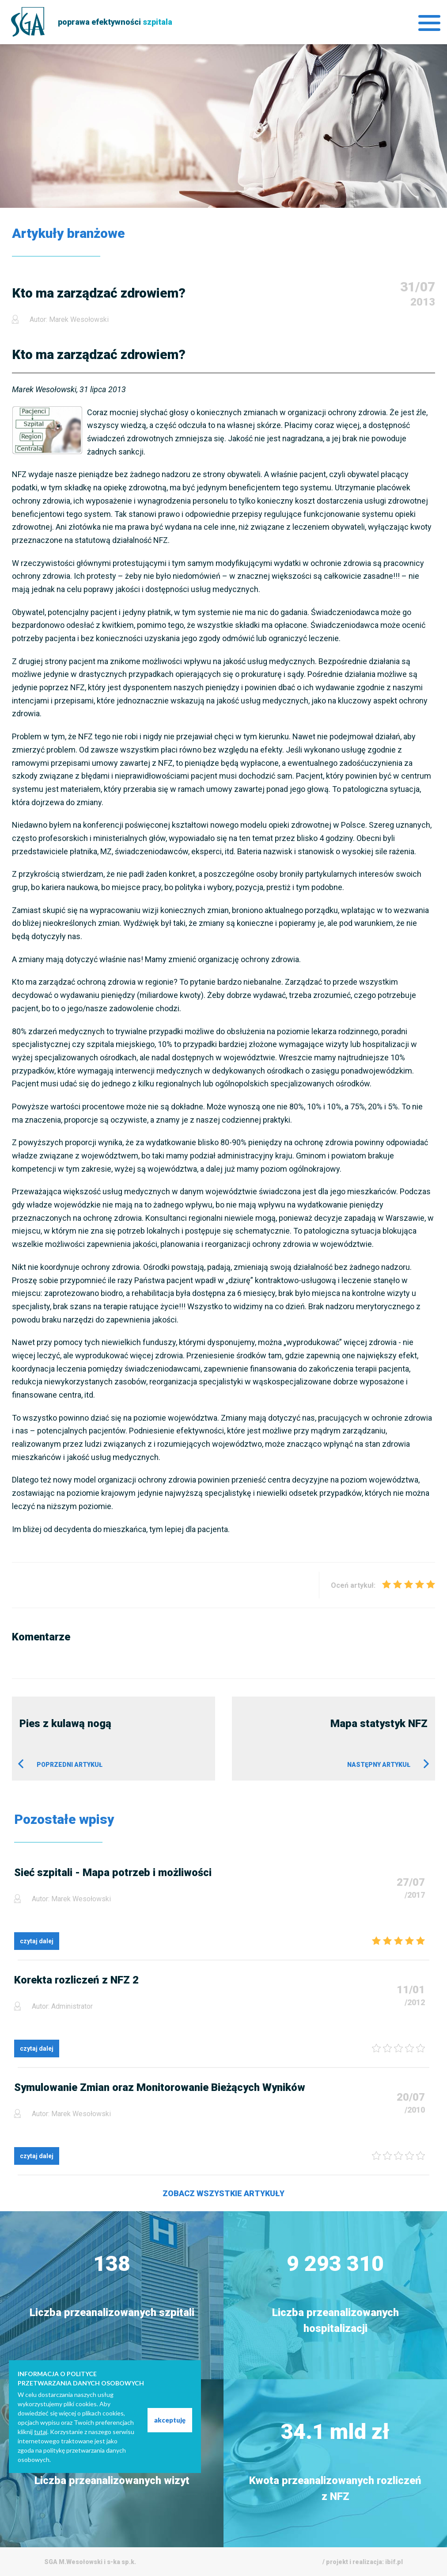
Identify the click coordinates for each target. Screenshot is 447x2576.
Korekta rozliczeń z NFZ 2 (76, 1980)
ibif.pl (394, 2561)
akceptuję (170, 2420)
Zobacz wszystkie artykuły (223, 2193)
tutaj (40, 2431)
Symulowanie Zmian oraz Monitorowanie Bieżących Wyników (159, 2087)
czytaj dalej (36, 1941)
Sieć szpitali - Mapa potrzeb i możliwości (113, 1872)
